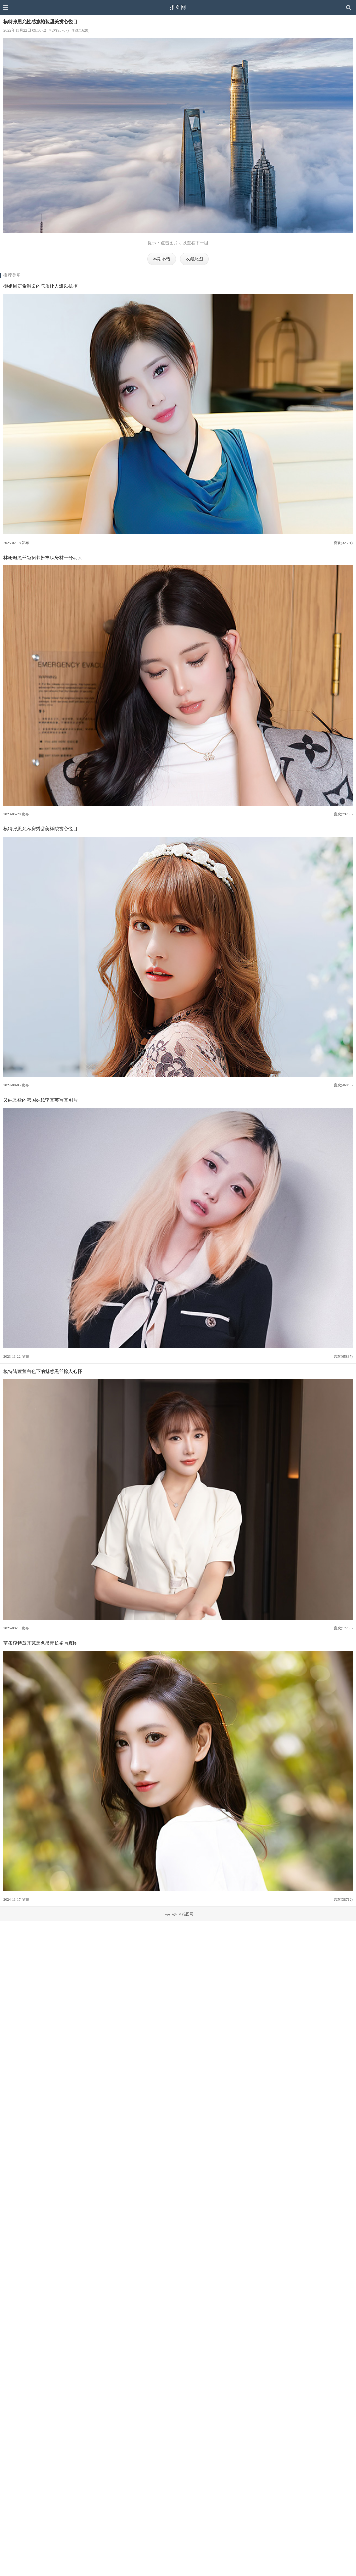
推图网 (178, 7)
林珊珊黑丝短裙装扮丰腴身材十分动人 (42, 557)
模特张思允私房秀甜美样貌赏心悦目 (40, 828)
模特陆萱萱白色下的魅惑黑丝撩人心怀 (42, 1371)
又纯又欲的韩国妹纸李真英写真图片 (40, 1100)
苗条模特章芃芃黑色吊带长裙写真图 (40, 1643)
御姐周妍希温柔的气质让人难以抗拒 (40, 286)
